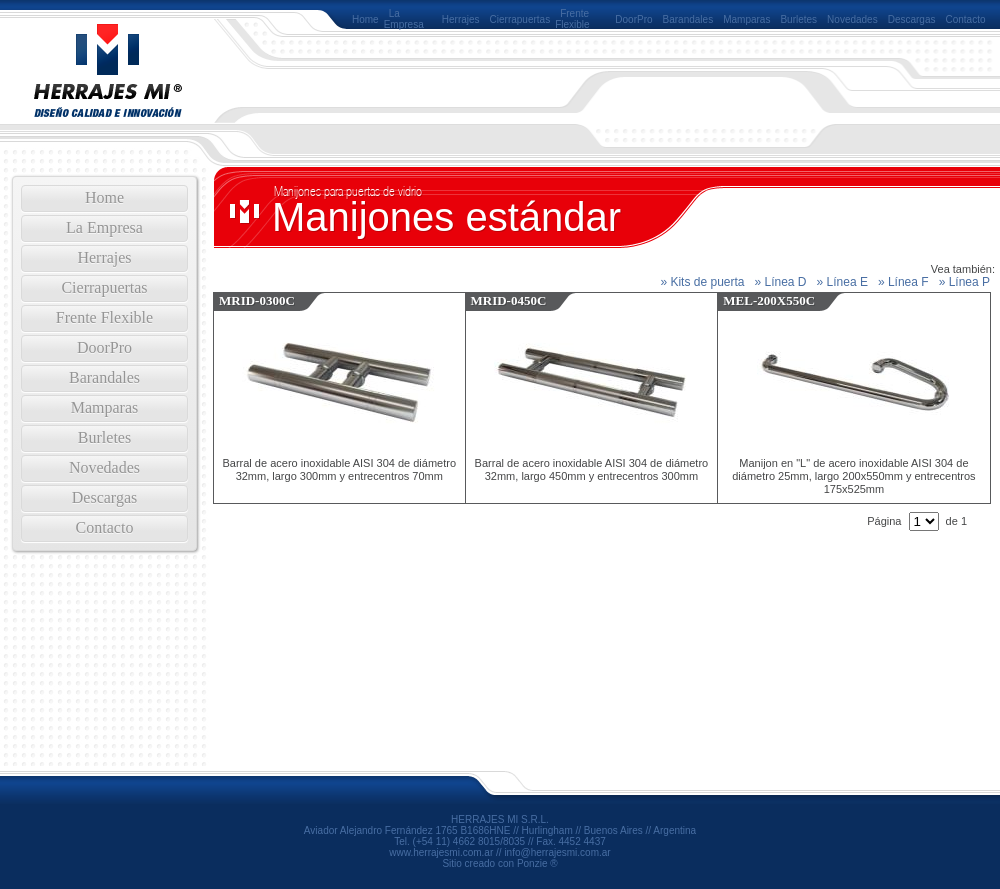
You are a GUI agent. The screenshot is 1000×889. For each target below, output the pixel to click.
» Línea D (781, 282)
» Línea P (964, 282)
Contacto (966, 19)
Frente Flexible (572, 19)
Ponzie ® (537, 863)
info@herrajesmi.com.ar (557, 852)
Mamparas (746, 19)
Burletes (798, 19)
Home (365, 19)
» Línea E (842, 282)
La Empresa (404, 19)
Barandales (688, 19)
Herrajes (461, 19)
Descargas (912, 19)
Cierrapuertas (520, 19)
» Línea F (903, 282)
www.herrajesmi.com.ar (441, 852)
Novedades (852, 19)
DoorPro (633, 19)
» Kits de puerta (702, 282)
